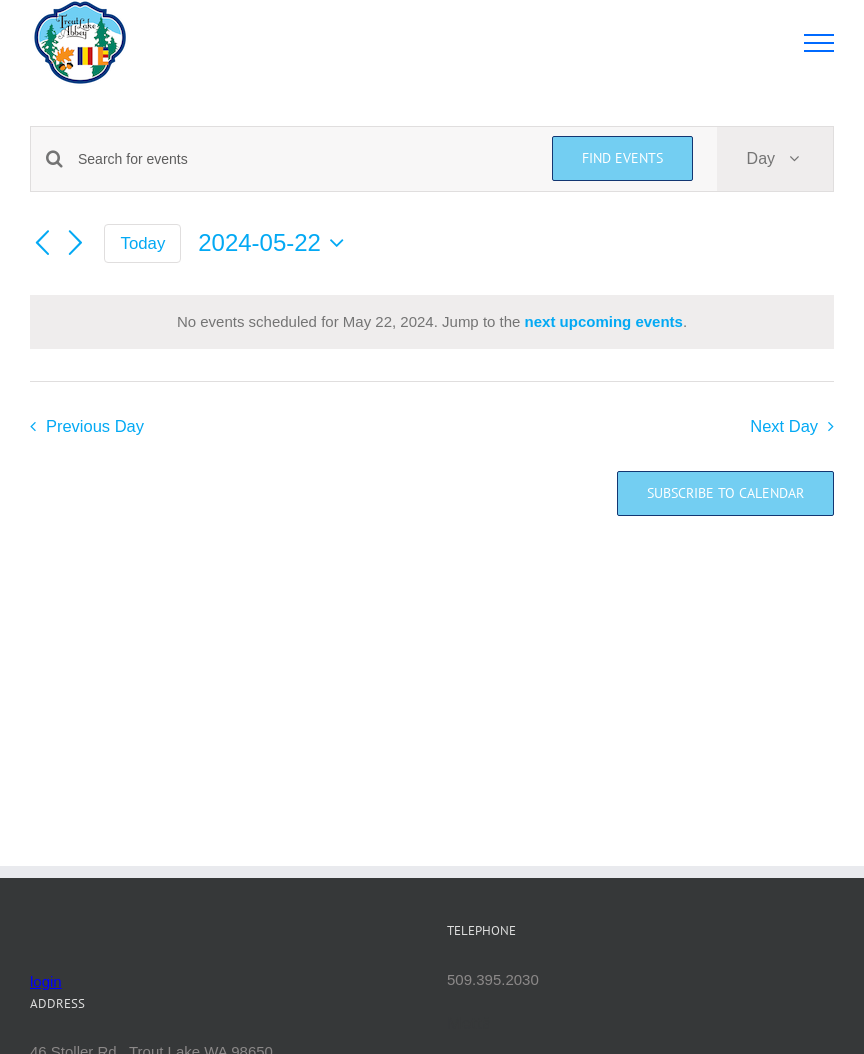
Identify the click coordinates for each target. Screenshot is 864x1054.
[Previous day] (42, 244)
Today (143, 243)
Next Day (784, 426)
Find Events (622, 158)
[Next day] (76, 244)
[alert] (432, 322)
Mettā (469, 1023)
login (46, 981)
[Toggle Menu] (819, 43)
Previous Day (95, 426)
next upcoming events (604, 321)
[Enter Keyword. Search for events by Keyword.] (303, 159)
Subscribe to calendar (725, 493)
